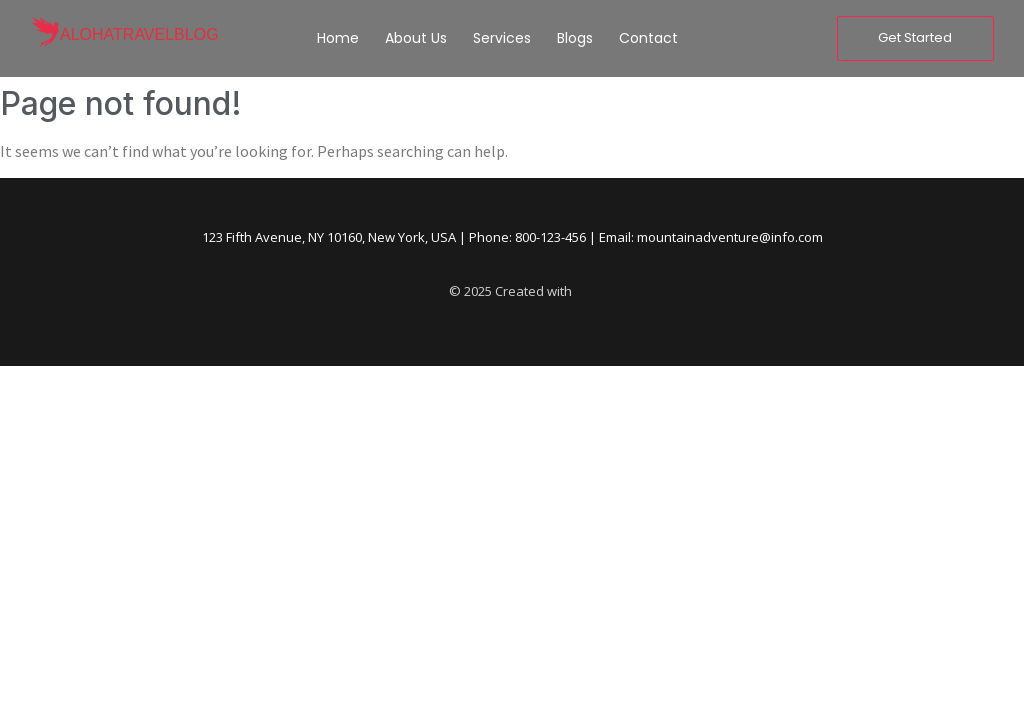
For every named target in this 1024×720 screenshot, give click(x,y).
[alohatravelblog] (45, 34)
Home (338, 38)
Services (502, 38)
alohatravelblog (139, 34)
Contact (648, 38)
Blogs (575, 38)
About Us (416, 38)
